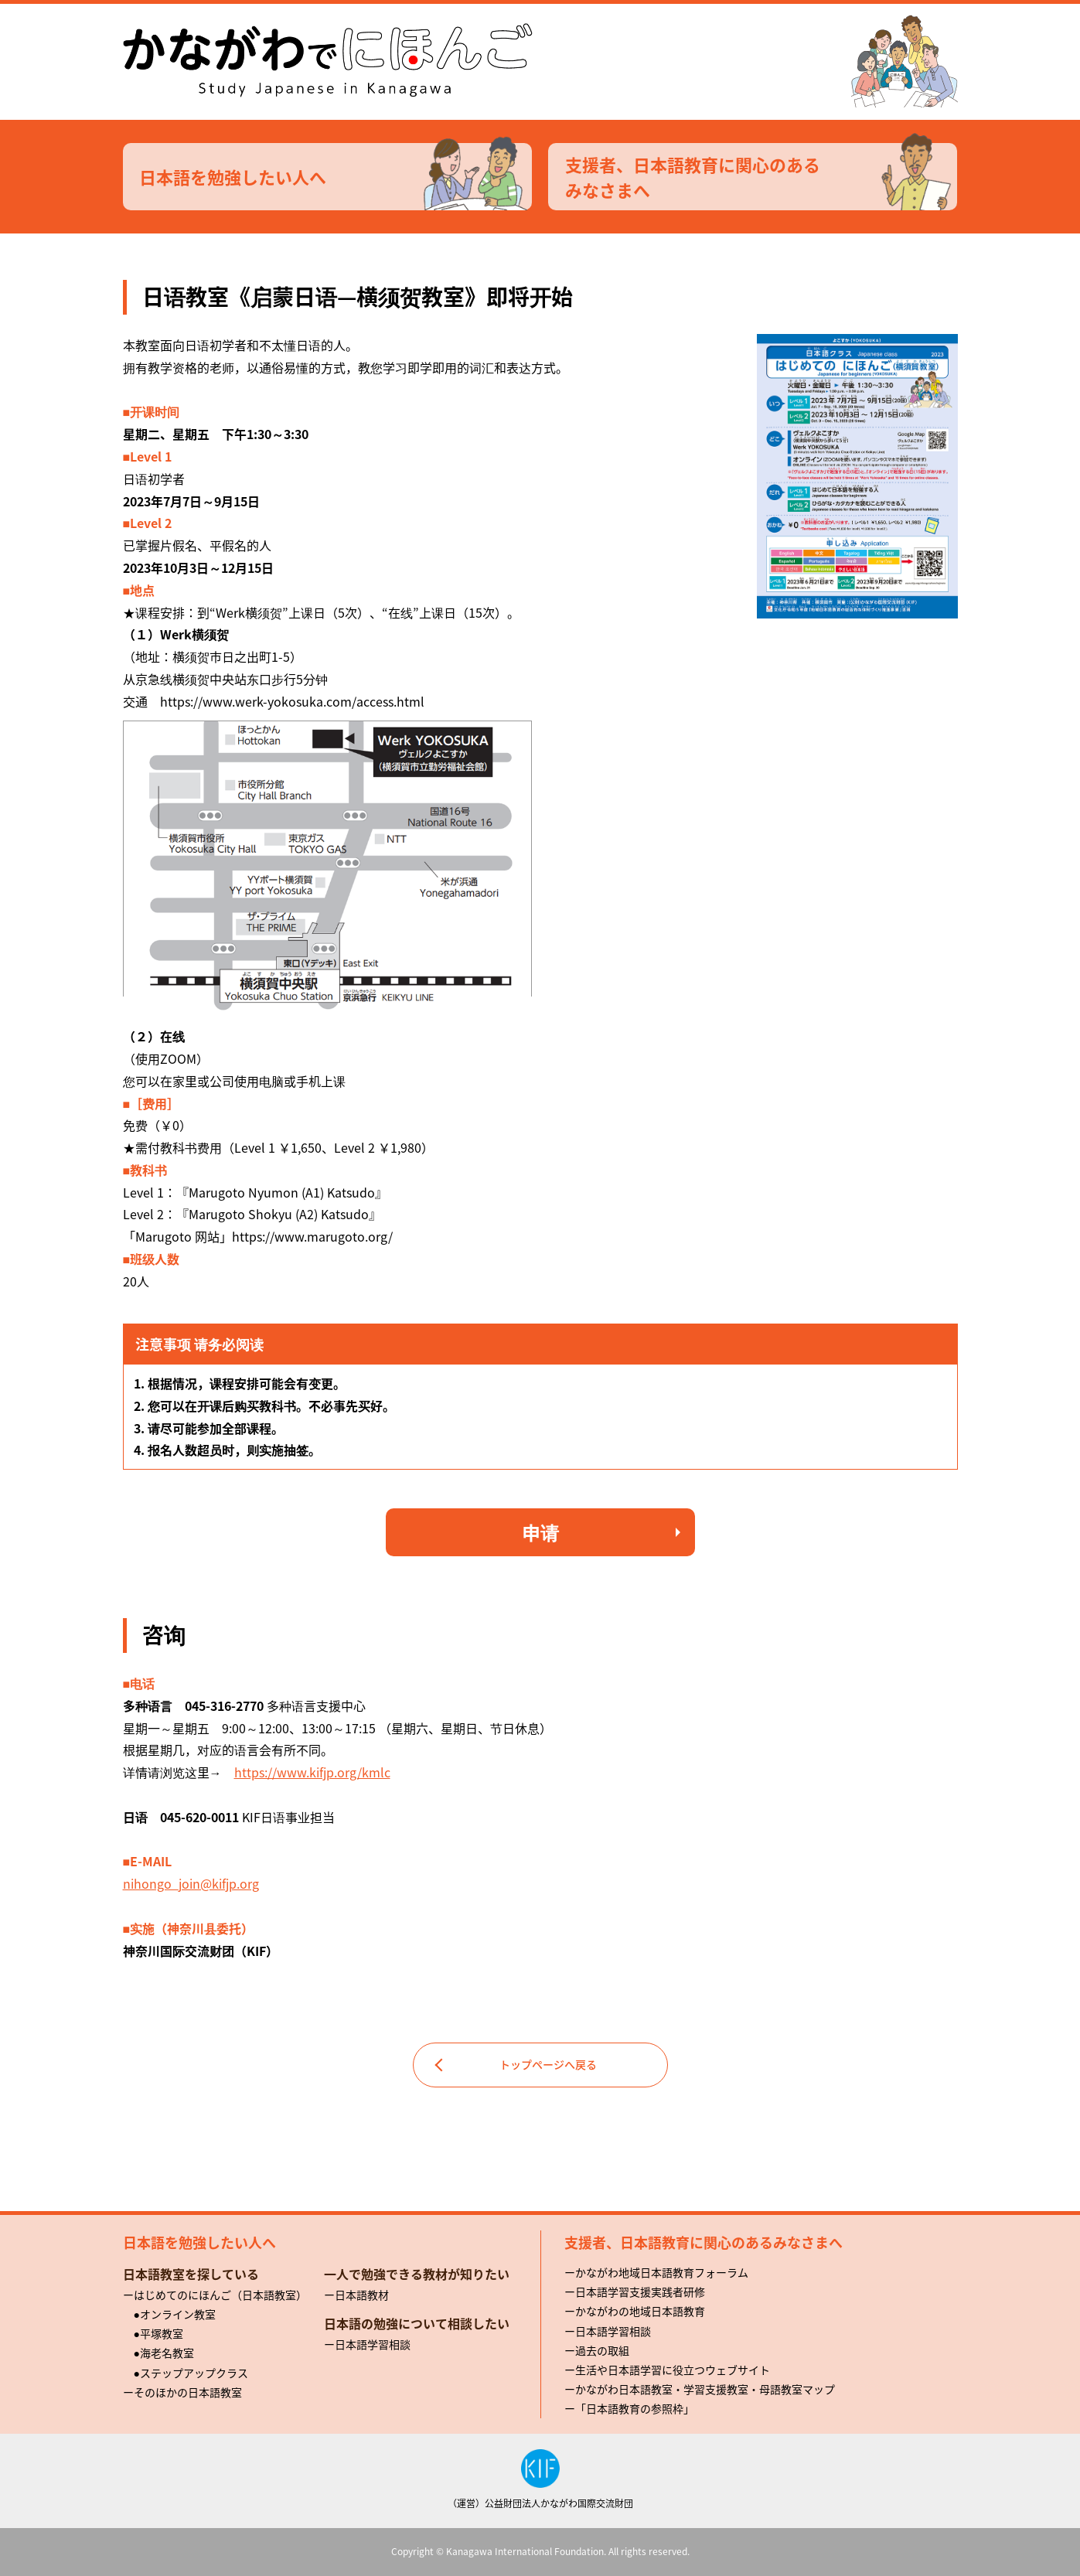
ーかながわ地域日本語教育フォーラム (656, 2272)
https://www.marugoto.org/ (312, 1236)
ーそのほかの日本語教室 (182, 2392)
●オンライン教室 (175, 2314)
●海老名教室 (164, 2352)
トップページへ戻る (548, 2064)
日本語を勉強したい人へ (335, 177)
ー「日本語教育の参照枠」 (629, 2408)
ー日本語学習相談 (367, 2344)
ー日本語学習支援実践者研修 (634, 2291)
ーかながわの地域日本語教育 (634, 2311)
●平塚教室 (158, 2333)
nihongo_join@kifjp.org (191, 1883)
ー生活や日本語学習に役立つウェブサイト (667, 2369)
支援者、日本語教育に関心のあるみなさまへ (761, 177)
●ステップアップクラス (191, 2372)
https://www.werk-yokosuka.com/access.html (292, 701)
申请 (540, 1532)
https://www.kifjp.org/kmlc (312, 1772)
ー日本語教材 (356, 2294)
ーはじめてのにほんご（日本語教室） (215, 2294)
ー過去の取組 (596, 2350)
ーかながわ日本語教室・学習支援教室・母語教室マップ (699, 2389)
